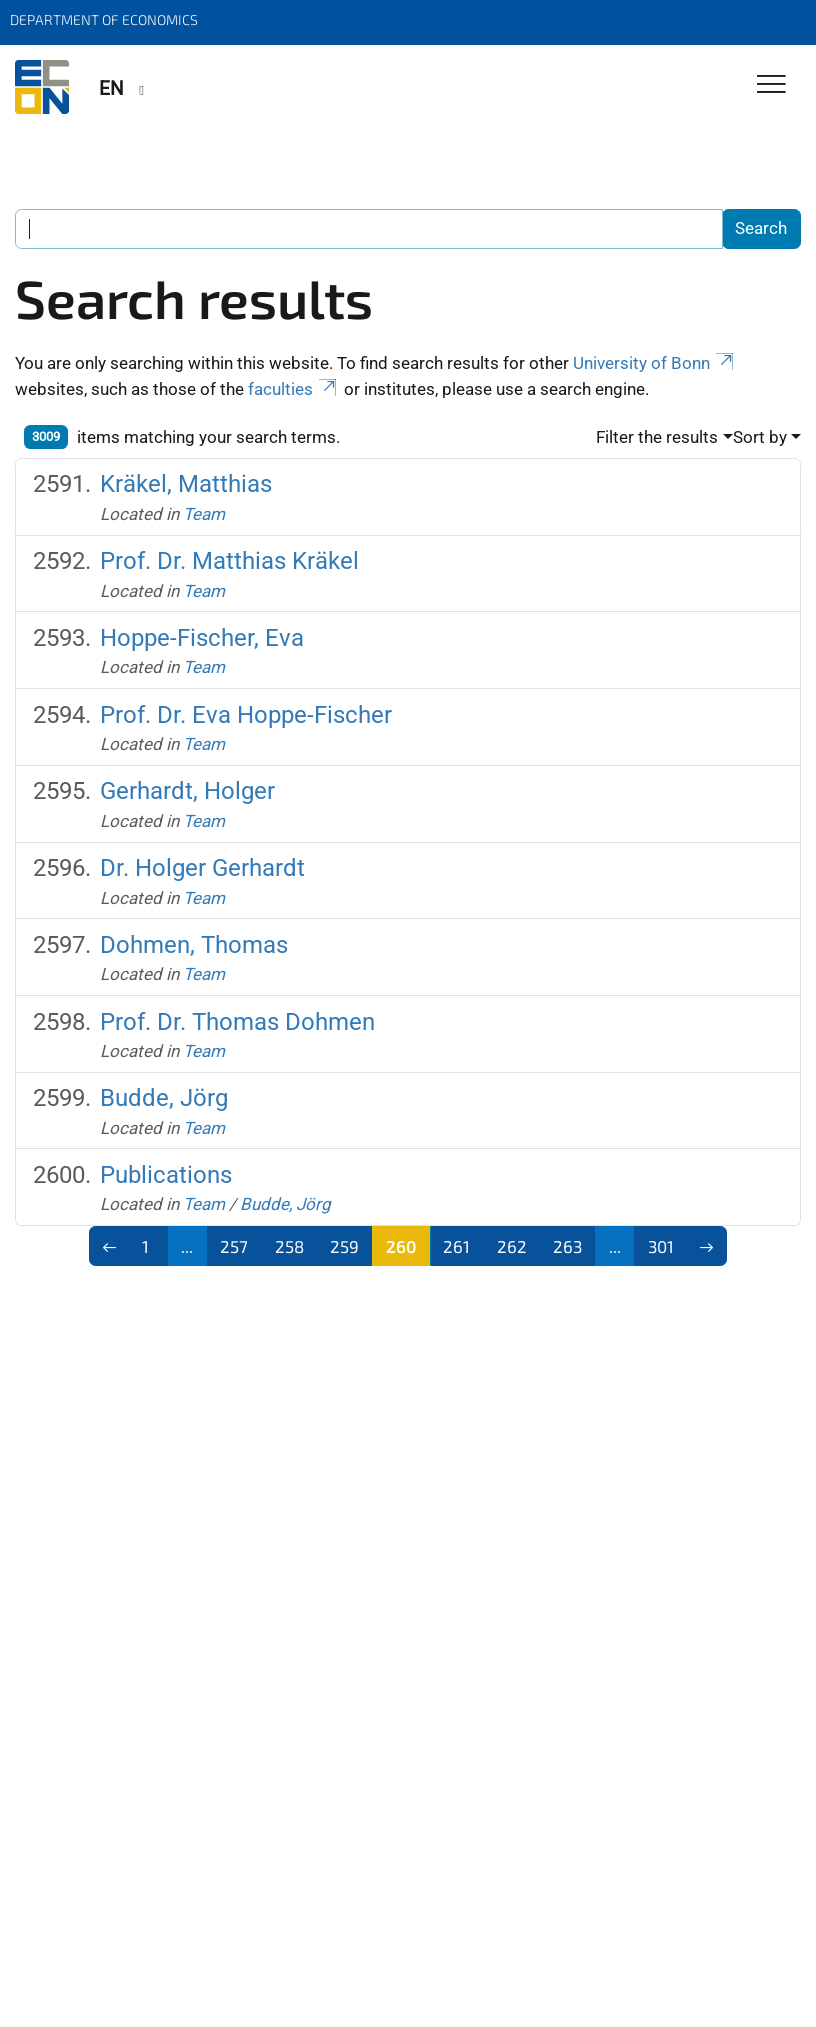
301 (661, 1246)
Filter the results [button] (657, 437)
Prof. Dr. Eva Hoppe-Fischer (246, 715)
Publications (166, 1175)
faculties (294, 389)
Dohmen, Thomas (194, 945)
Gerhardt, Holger (187, 791)
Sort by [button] (760, 437)
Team (204, 514)
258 (289, 1246)
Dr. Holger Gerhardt (202, 868)
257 (234, 1246)
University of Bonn (655, 363)
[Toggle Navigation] (771, 85)
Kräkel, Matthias (186, 484)
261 (456, 1246)
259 (344, 1246)
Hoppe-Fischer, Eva (202, 638)
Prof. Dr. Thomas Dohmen (237, 1022)
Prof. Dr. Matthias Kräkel (229, 561)
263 (567, 1246)
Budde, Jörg (164, 1098)
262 (512, 1246)
